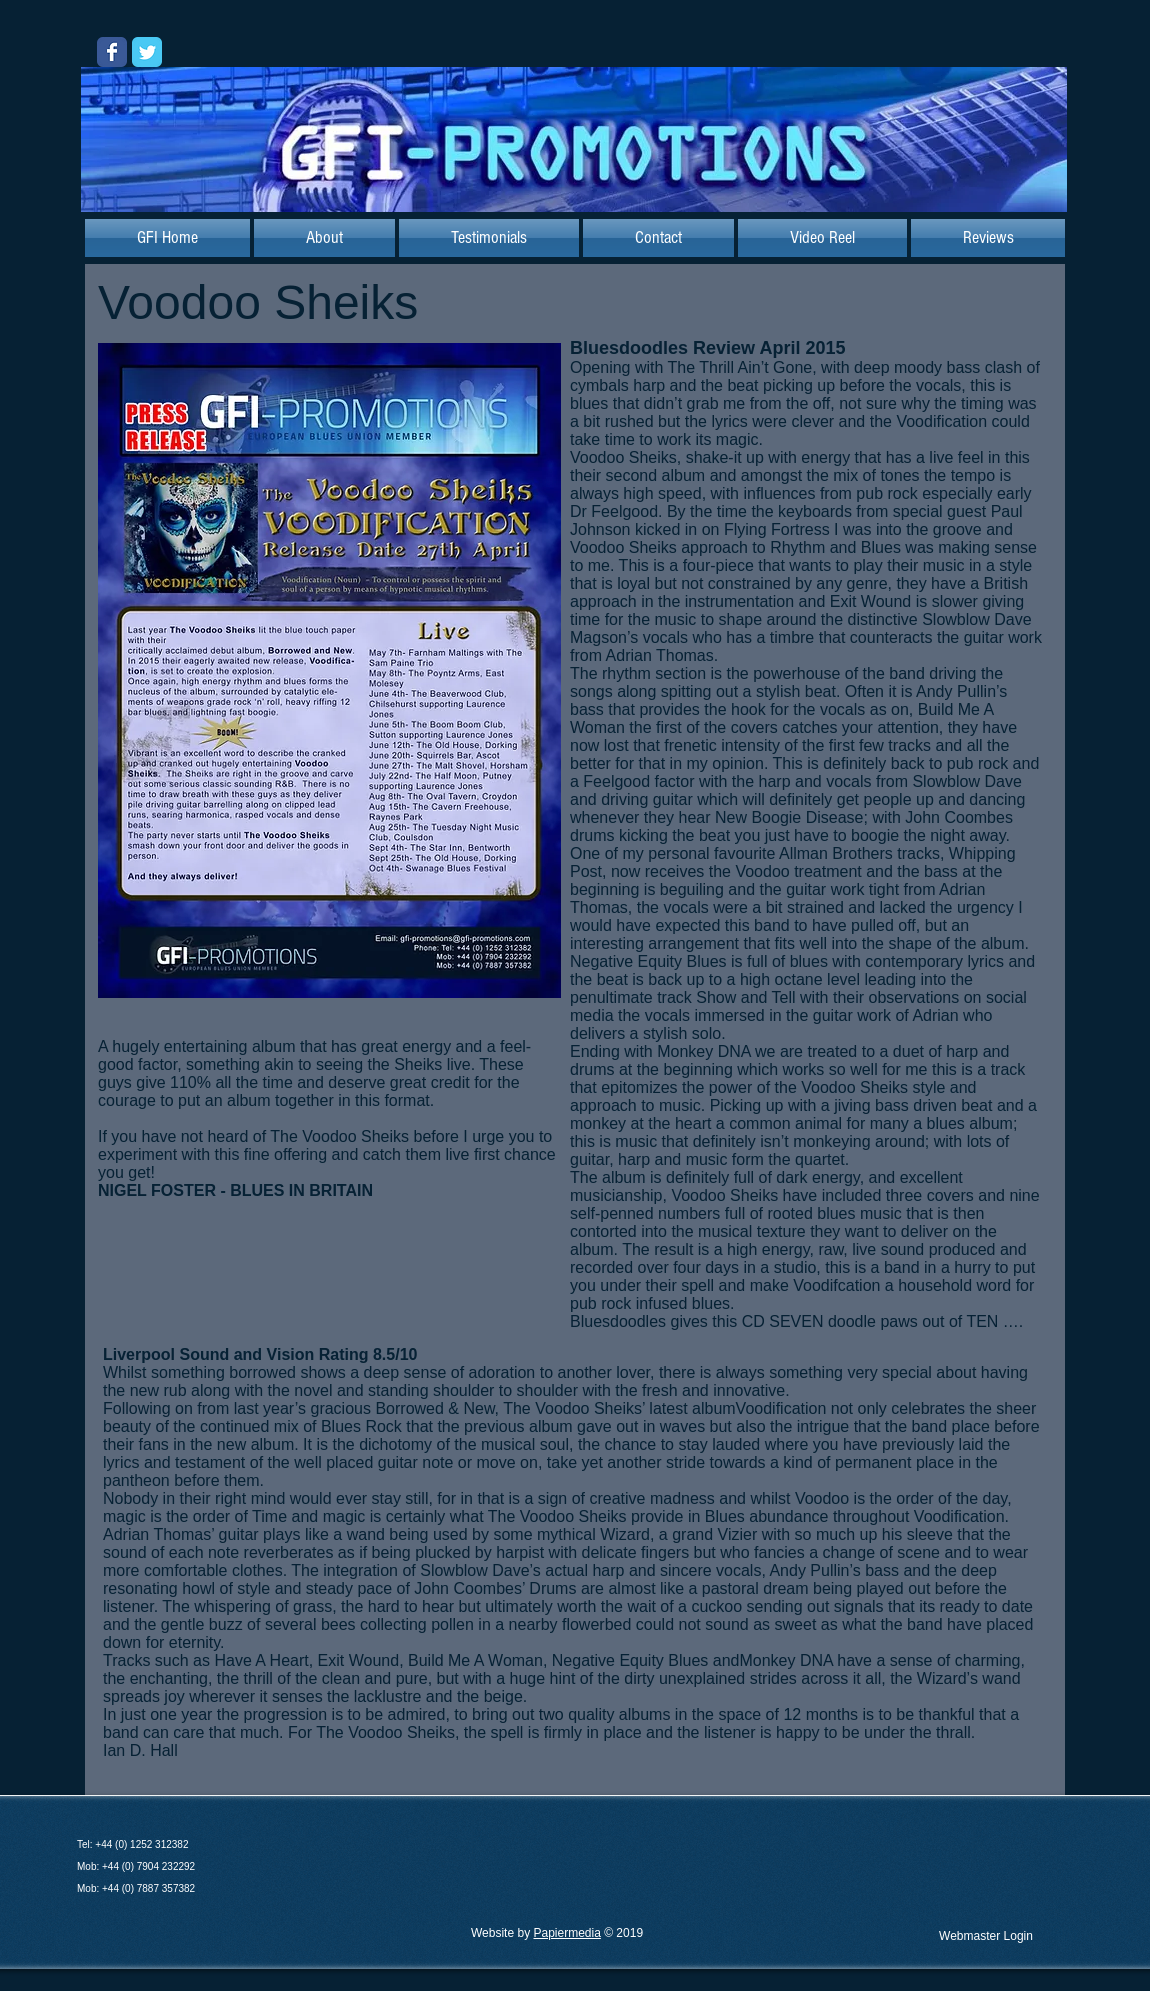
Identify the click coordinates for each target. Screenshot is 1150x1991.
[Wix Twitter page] (147, 52)
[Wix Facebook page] (112, 52)
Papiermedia (566, 1933)
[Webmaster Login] (986, 1936)
